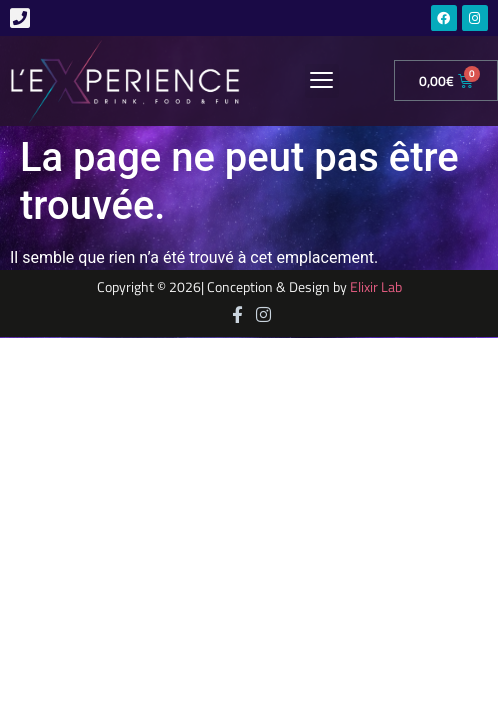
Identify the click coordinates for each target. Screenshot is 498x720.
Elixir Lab (376, 287)
